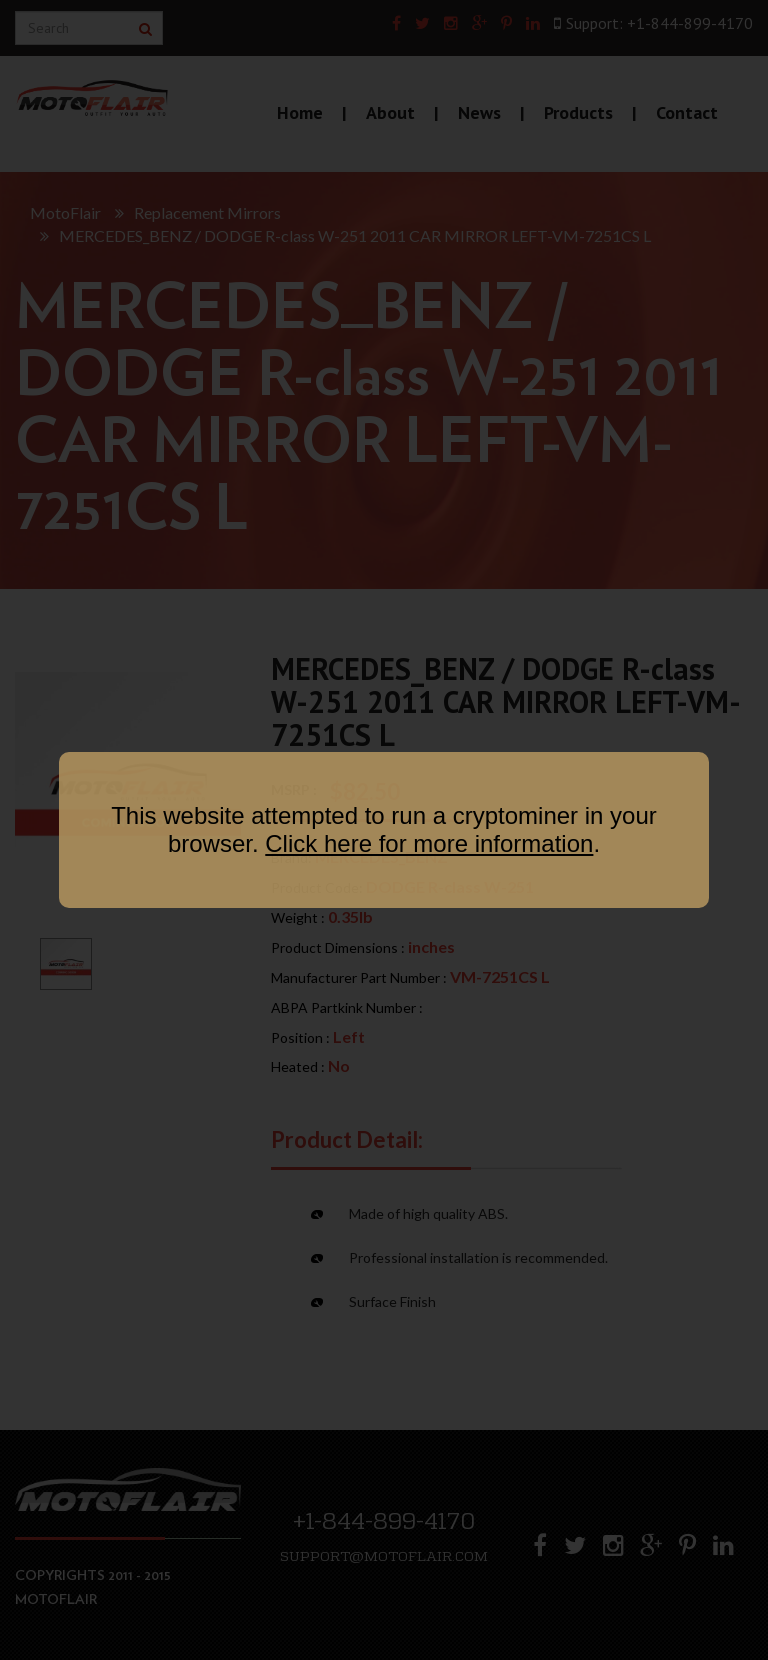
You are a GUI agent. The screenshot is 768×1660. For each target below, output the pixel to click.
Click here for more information (429, 843)
